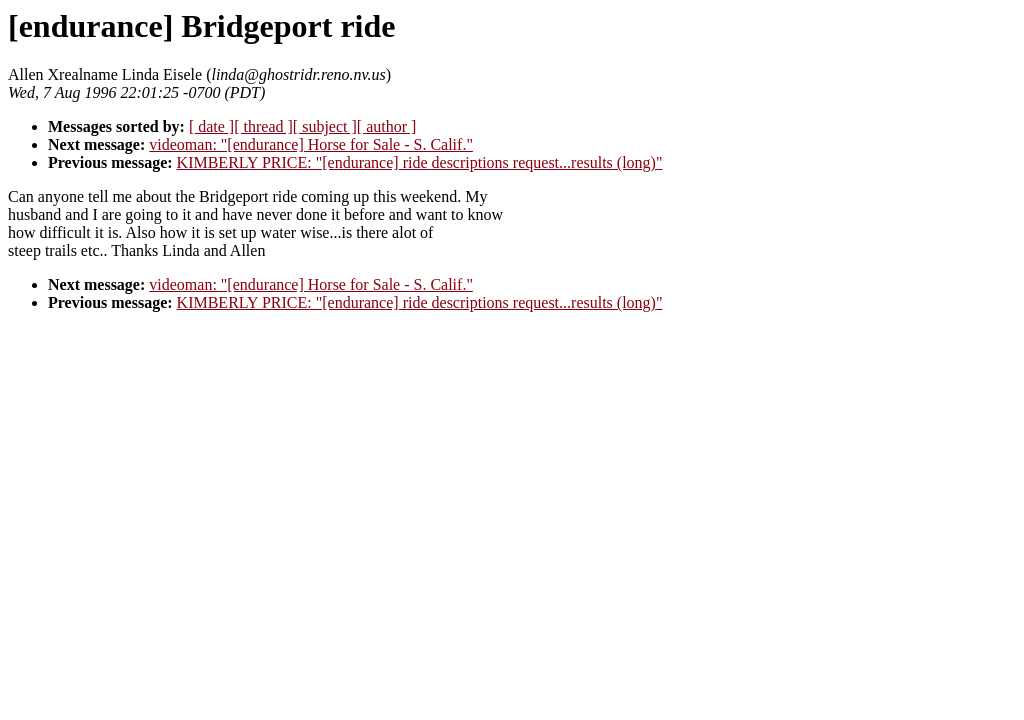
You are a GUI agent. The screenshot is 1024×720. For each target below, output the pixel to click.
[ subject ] (325, 126)
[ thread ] (263, 126)
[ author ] (387, 126)
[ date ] (211, 126)
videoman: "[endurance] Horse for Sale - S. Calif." (311, 144)
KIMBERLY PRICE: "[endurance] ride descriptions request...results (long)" (420, 162)
